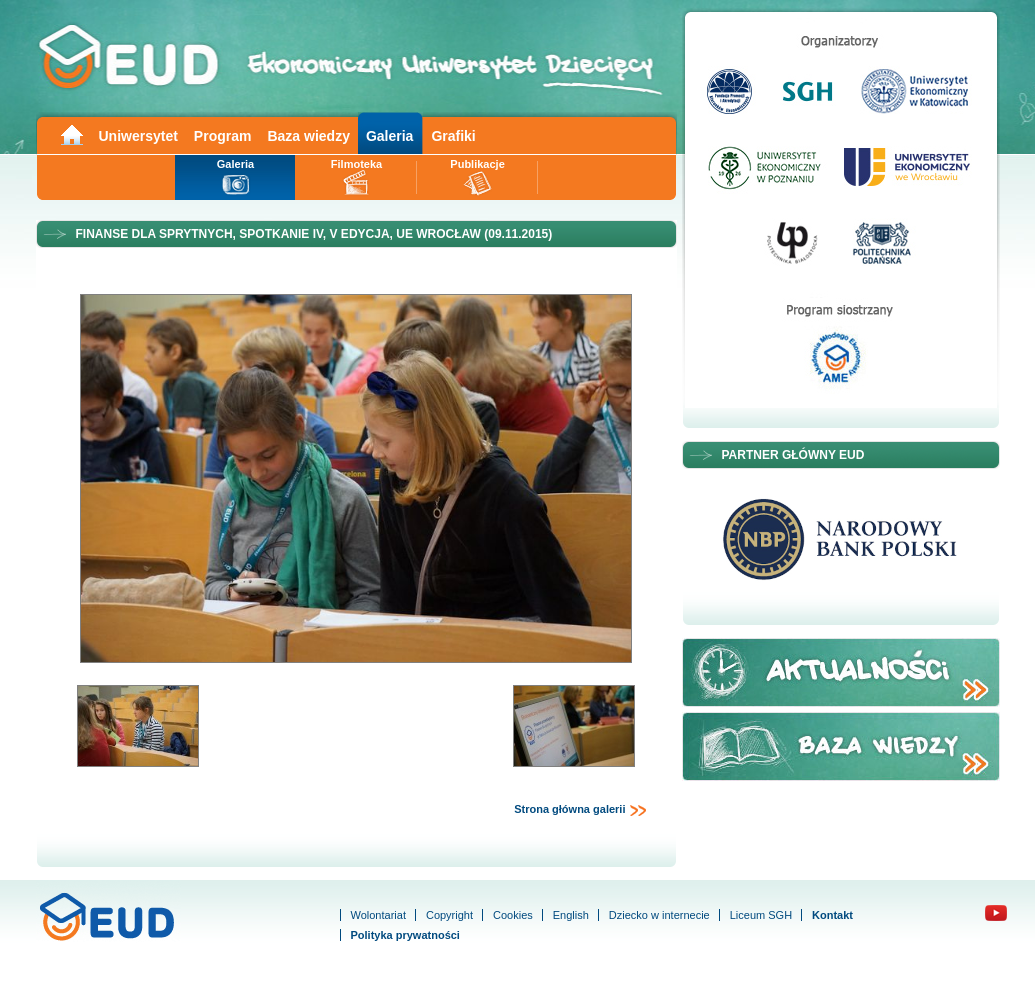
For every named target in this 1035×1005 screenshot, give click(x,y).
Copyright (449, 915)
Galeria (389, 136)
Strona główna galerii (580, 810)
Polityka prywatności (405, 935)
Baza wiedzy (308, 136)
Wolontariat (378, 915)
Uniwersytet (138, 136)
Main (71, 133)
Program (223, 136)
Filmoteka (356, 164)
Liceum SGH (761, 915)
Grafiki (453, 136)
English (571, 915)
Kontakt (832, 915)
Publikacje (477, 164)
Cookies (513, 915)
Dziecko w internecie (659, 915)
